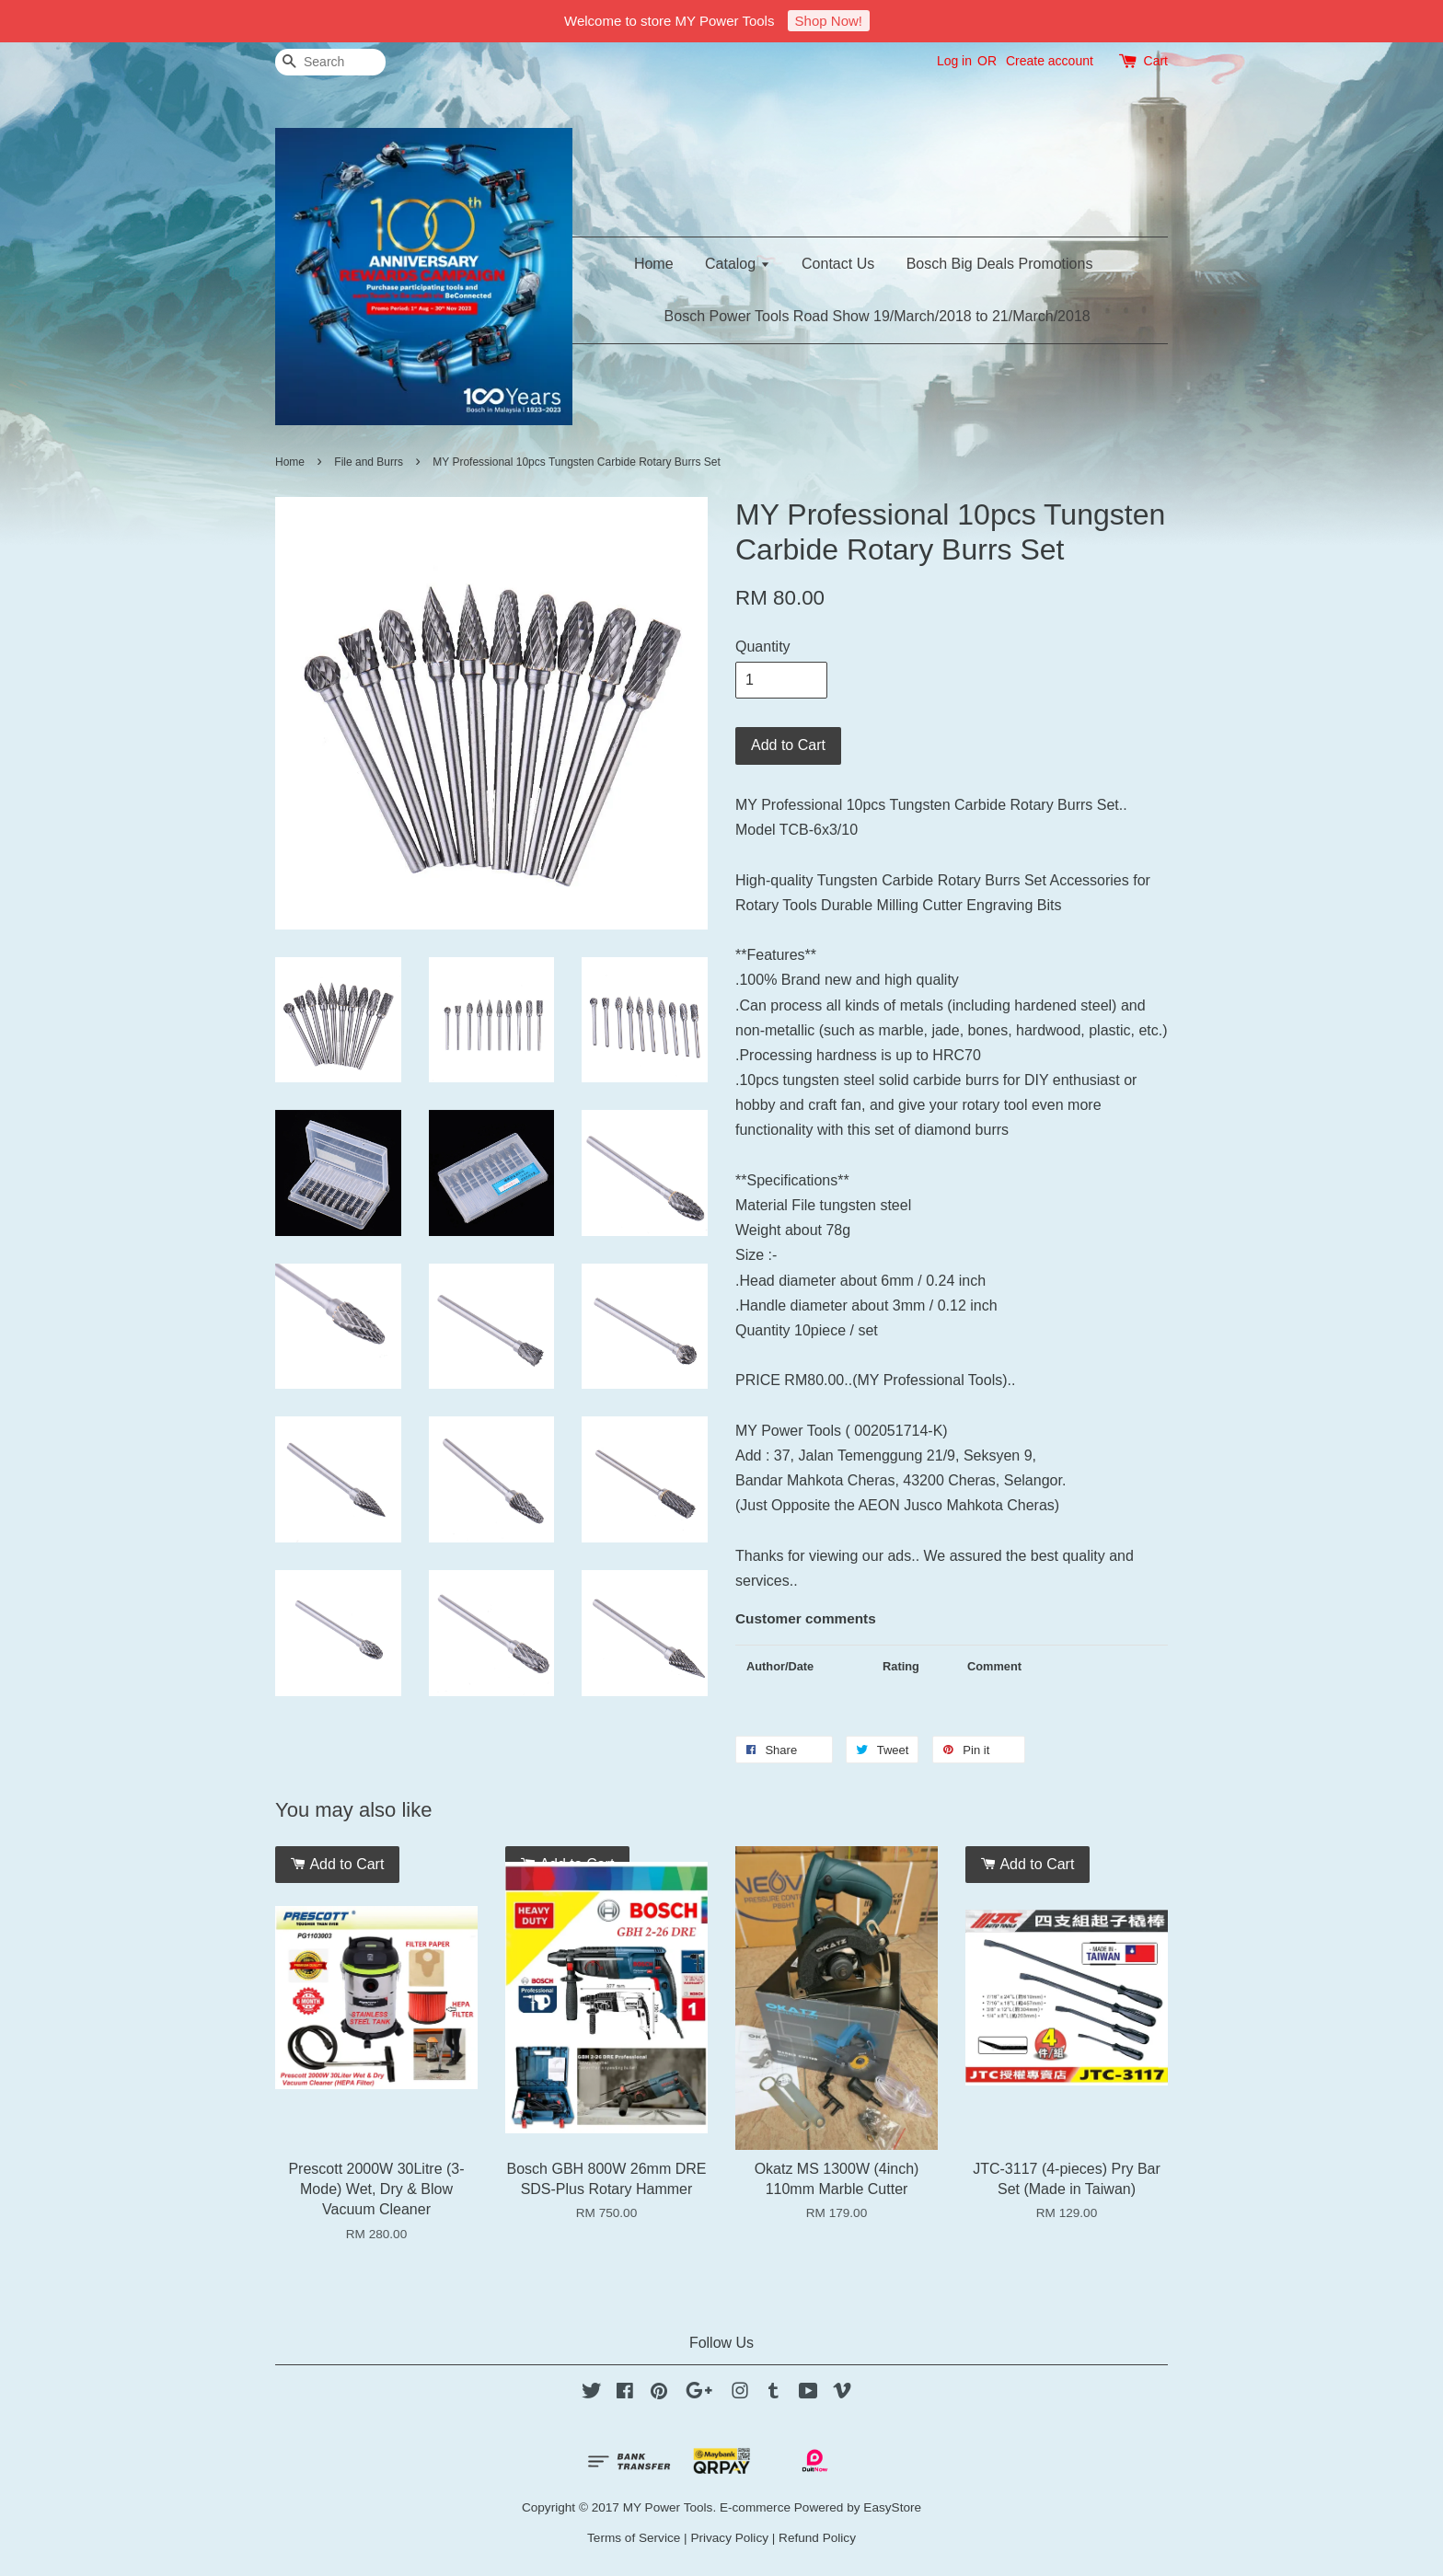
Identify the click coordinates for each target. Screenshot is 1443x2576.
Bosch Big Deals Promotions (999, 263)
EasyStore (892, 2507)
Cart (1156, 60)
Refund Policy (817, 2538)
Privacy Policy (729, 2538)
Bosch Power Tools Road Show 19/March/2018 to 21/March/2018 (877, 316)
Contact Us (838, 263)
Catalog (737, 263)
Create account (1049, 60)
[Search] (330, 62)
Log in (954, 60)
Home (654, 263)
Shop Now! (828, 21)
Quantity (763, 646)
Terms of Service (633, 2538)
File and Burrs (368, 462)
